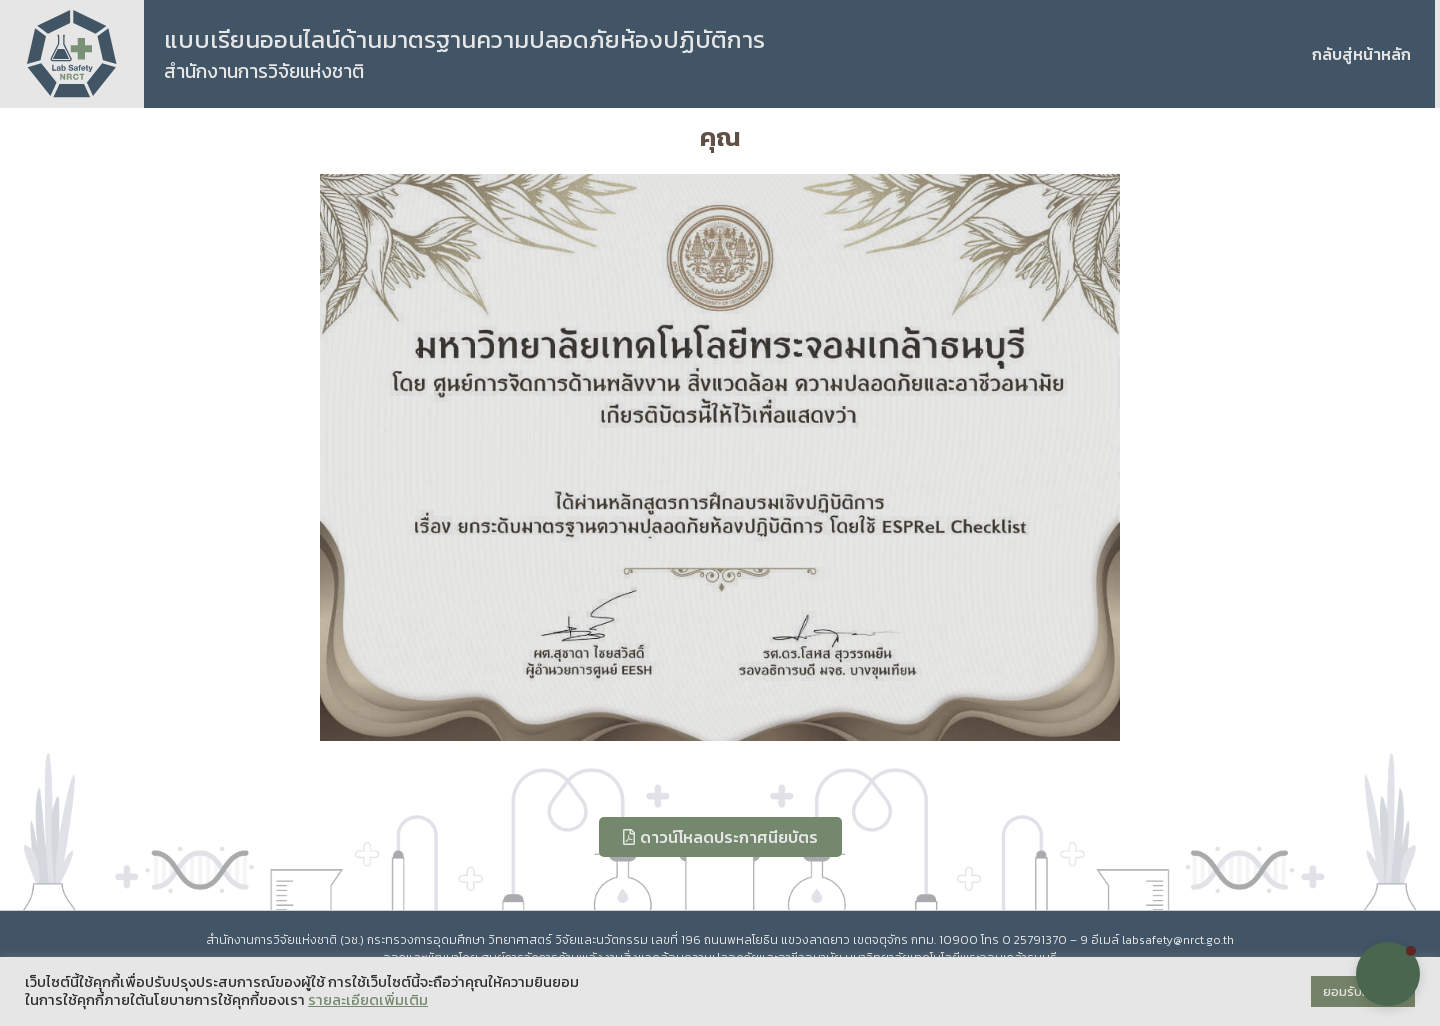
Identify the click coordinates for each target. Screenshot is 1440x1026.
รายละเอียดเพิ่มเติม (368, 1000)
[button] (1388, 974)
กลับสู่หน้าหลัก (1361, 54)
